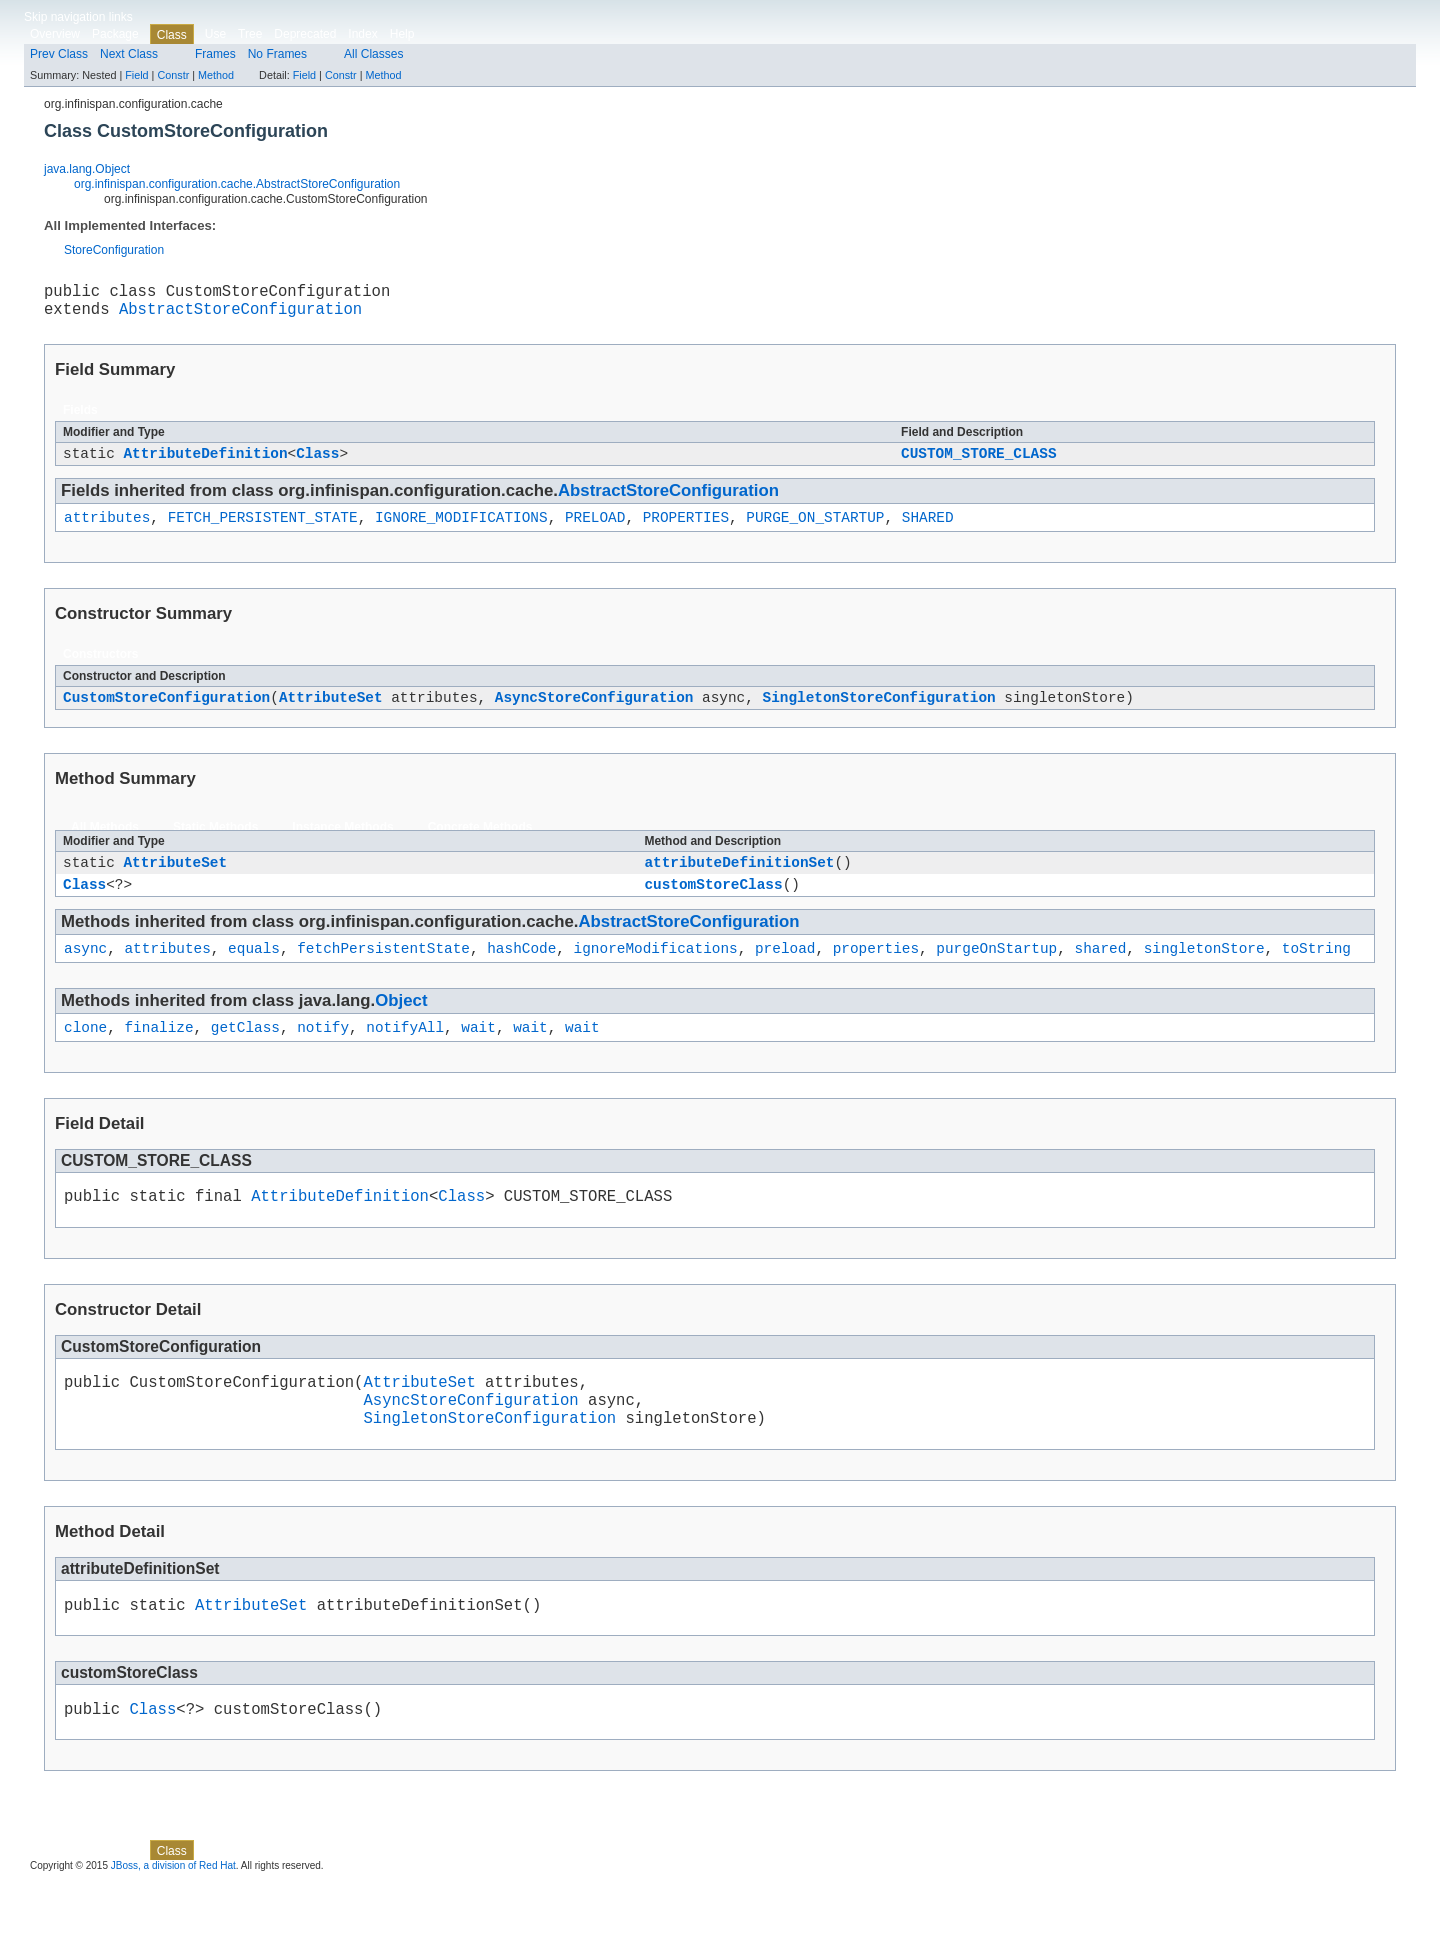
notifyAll (405, 1055)
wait (478, 1055)
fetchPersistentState (383, 973)
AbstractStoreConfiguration (240, 316)
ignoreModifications (656, 973)
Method (216, 75)
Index (362, 34)
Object (401, 1026)
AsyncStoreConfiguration (594, 713)
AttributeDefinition (205, 463)
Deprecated (305, 34)
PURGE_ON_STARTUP (815, 530)
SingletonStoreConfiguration (878, 713)
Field (136, 75)
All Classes (373, 54)
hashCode (521, 973)
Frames (215, 54)
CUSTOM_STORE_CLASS (978, 463)
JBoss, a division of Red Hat (173, 1918)
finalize (158, 1055)
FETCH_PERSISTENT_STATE (263, 530)
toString (1316, 973)
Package (115, 34)
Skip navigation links (78, 17)
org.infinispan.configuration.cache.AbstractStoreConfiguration (237, 184)
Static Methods (215, 844)
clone (85, 1055)
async (85, 973)
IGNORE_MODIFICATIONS (461, 530)
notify (323, 1055)
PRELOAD (595, 530)
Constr (173, 75)
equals (254, 973)
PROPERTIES (686, 530)
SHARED (928, 530)
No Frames (277, 54)
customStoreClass (713, 906)
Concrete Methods (480, 844)
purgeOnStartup (996, 973)
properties (876, 973)
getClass (245, 1055)
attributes (107, 530)
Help (402, 34)
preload (785, 973)
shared (1100, 973)
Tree (250, 34)
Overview (55, 34)
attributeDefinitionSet (739, 881)
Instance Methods (342, 844)
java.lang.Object (87, 169)
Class (317, 463)
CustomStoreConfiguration (166, 713)
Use (215, 34)
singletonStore (1204, 973)
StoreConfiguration (114, 250)
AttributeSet (331, 713)
